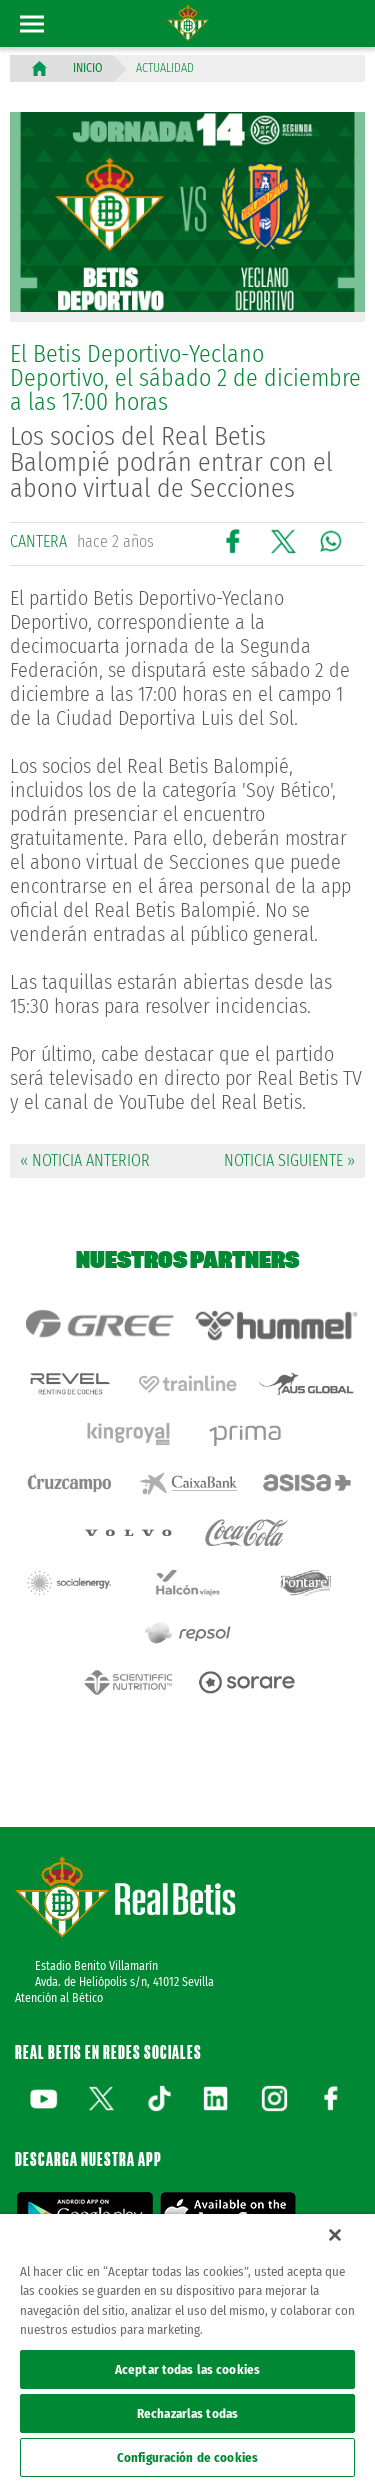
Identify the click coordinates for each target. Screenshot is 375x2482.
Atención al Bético (59, 1998)
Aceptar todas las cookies (187, 2369)
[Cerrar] (335, 2235)
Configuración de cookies (187, 2457)
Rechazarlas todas (187, 2413)
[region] (187, 2348)
